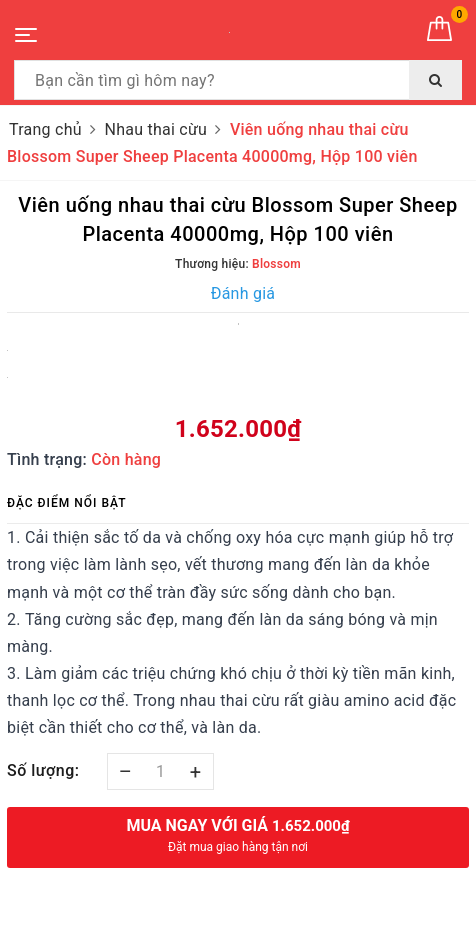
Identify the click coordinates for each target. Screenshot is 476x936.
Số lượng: (43, 770)
